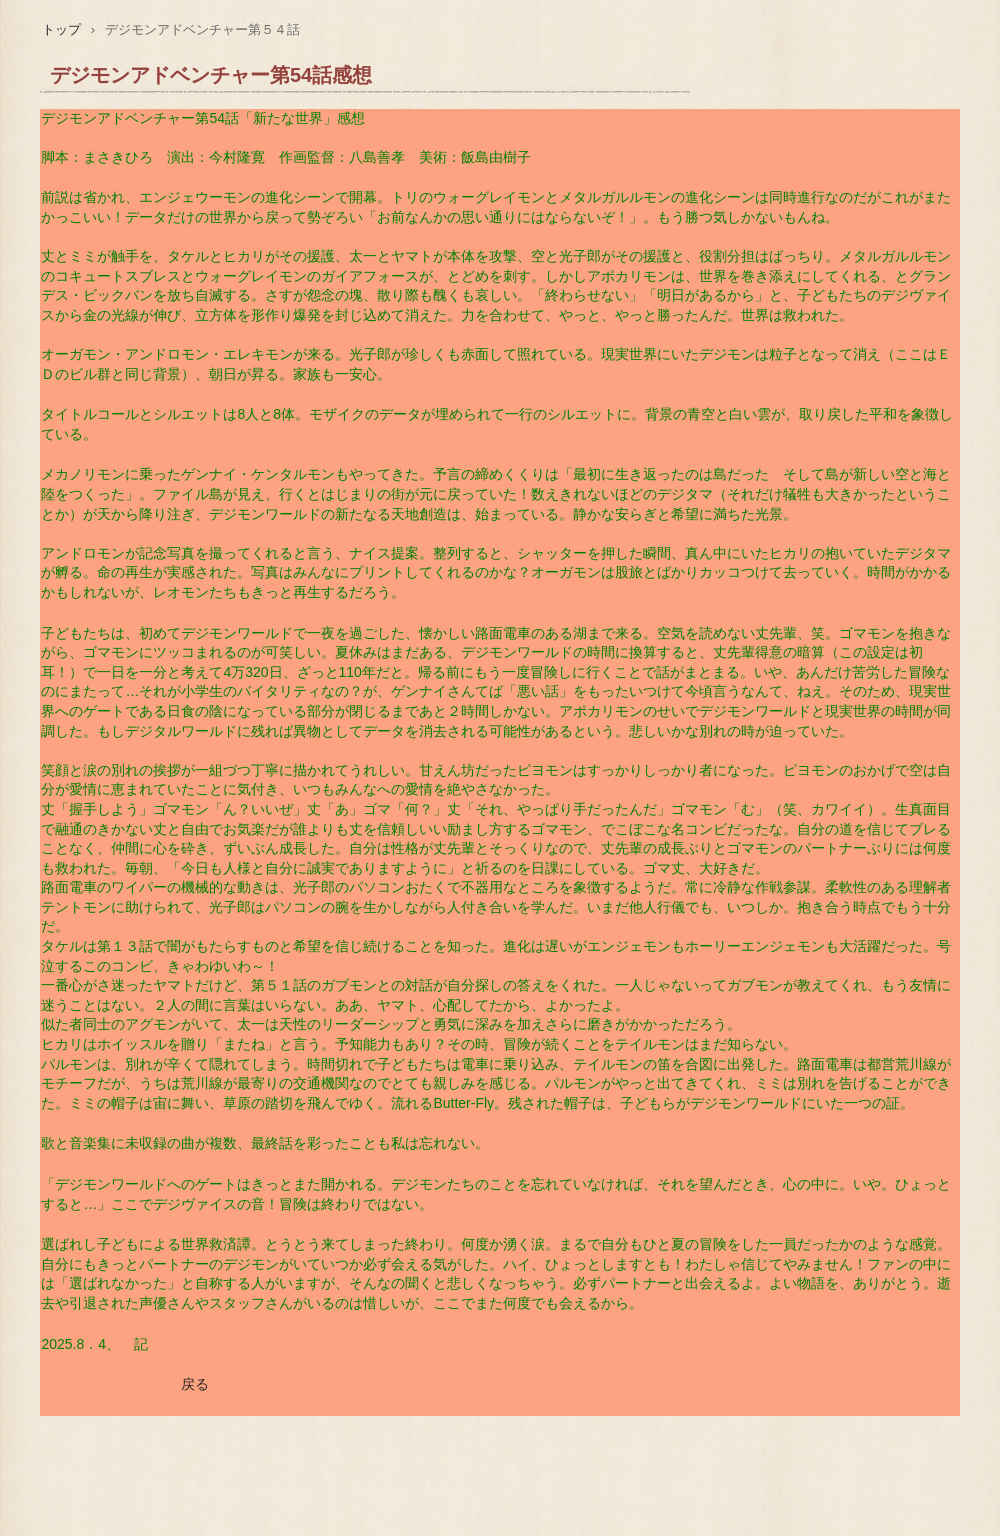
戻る (195, 1384)
